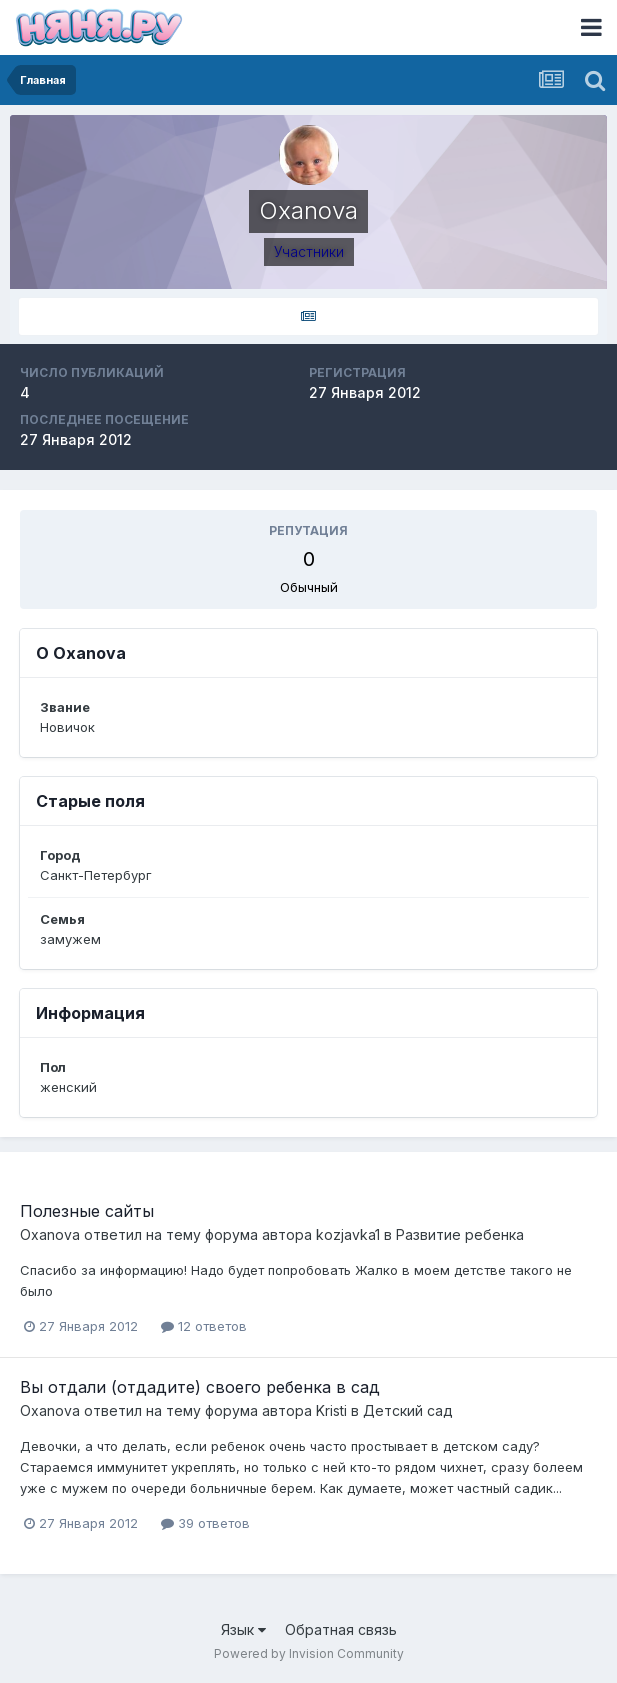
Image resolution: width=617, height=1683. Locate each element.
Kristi (331, 1410)
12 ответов (204, 1326)
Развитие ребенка (460, 1234)
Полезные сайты (87, 1211)
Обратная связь (341, 1629)
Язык (243, 1629)
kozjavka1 (348, 1234)
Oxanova (50, 1234)
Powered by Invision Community (309, 1653)
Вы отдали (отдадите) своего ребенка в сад (200, 1387)
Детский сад (408, 1410)
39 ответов (205, 1523)
